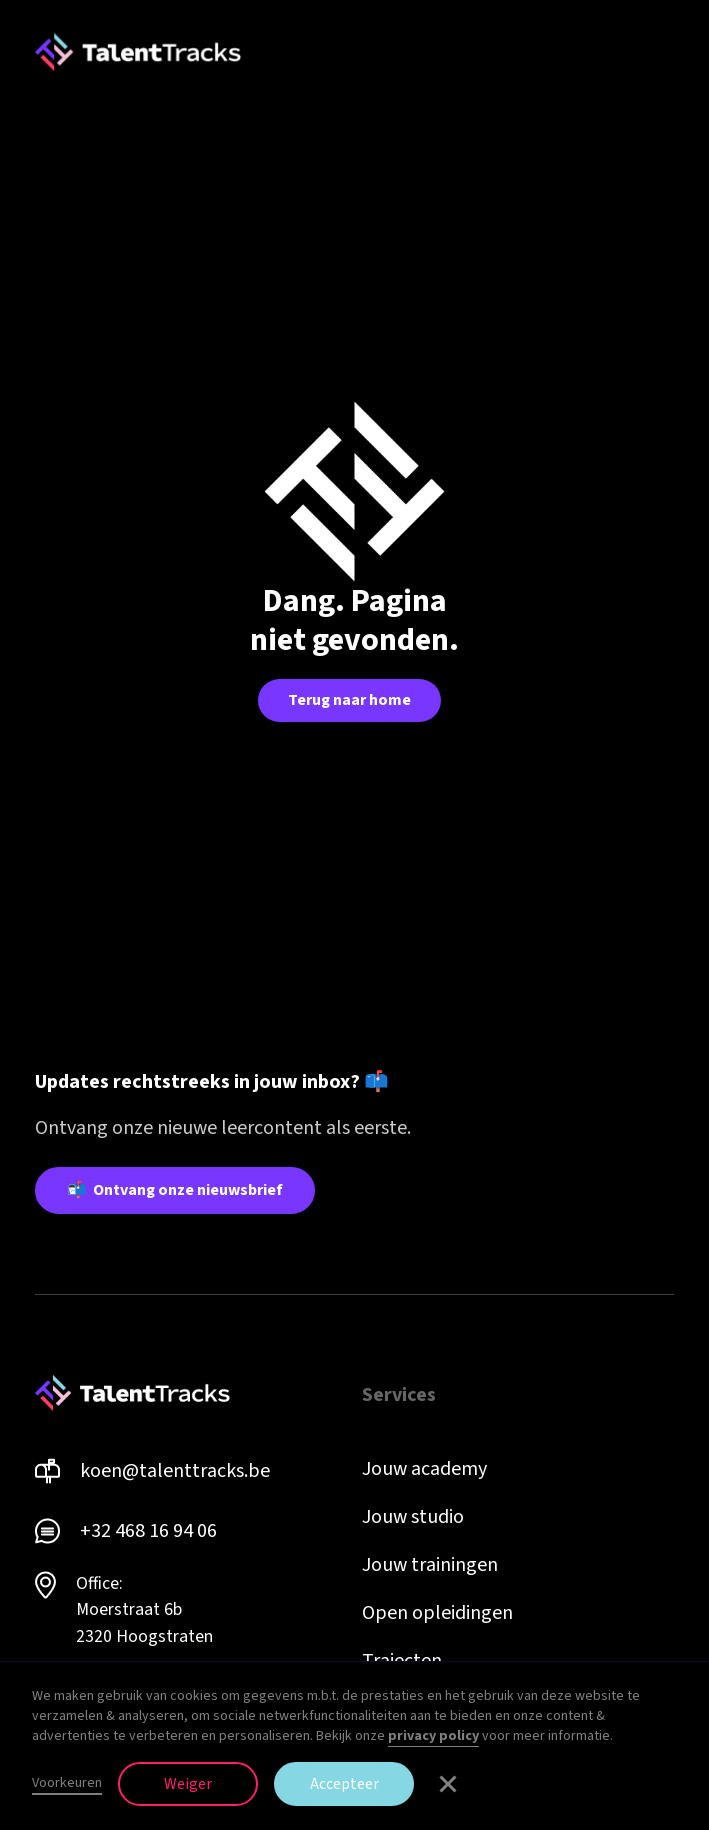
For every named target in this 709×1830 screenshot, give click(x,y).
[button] (662, 52)
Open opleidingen (437, 1613)
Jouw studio (413, 1517)
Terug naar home (349, 700)
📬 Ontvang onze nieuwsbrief (175, 1190)
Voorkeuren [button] (67, 1783)
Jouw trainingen (430, 1565)
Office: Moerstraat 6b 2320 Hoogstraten (144, 1610)
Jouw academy (424, 1469)
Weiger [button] (188, 1784)
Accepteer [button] (344, 1784)
